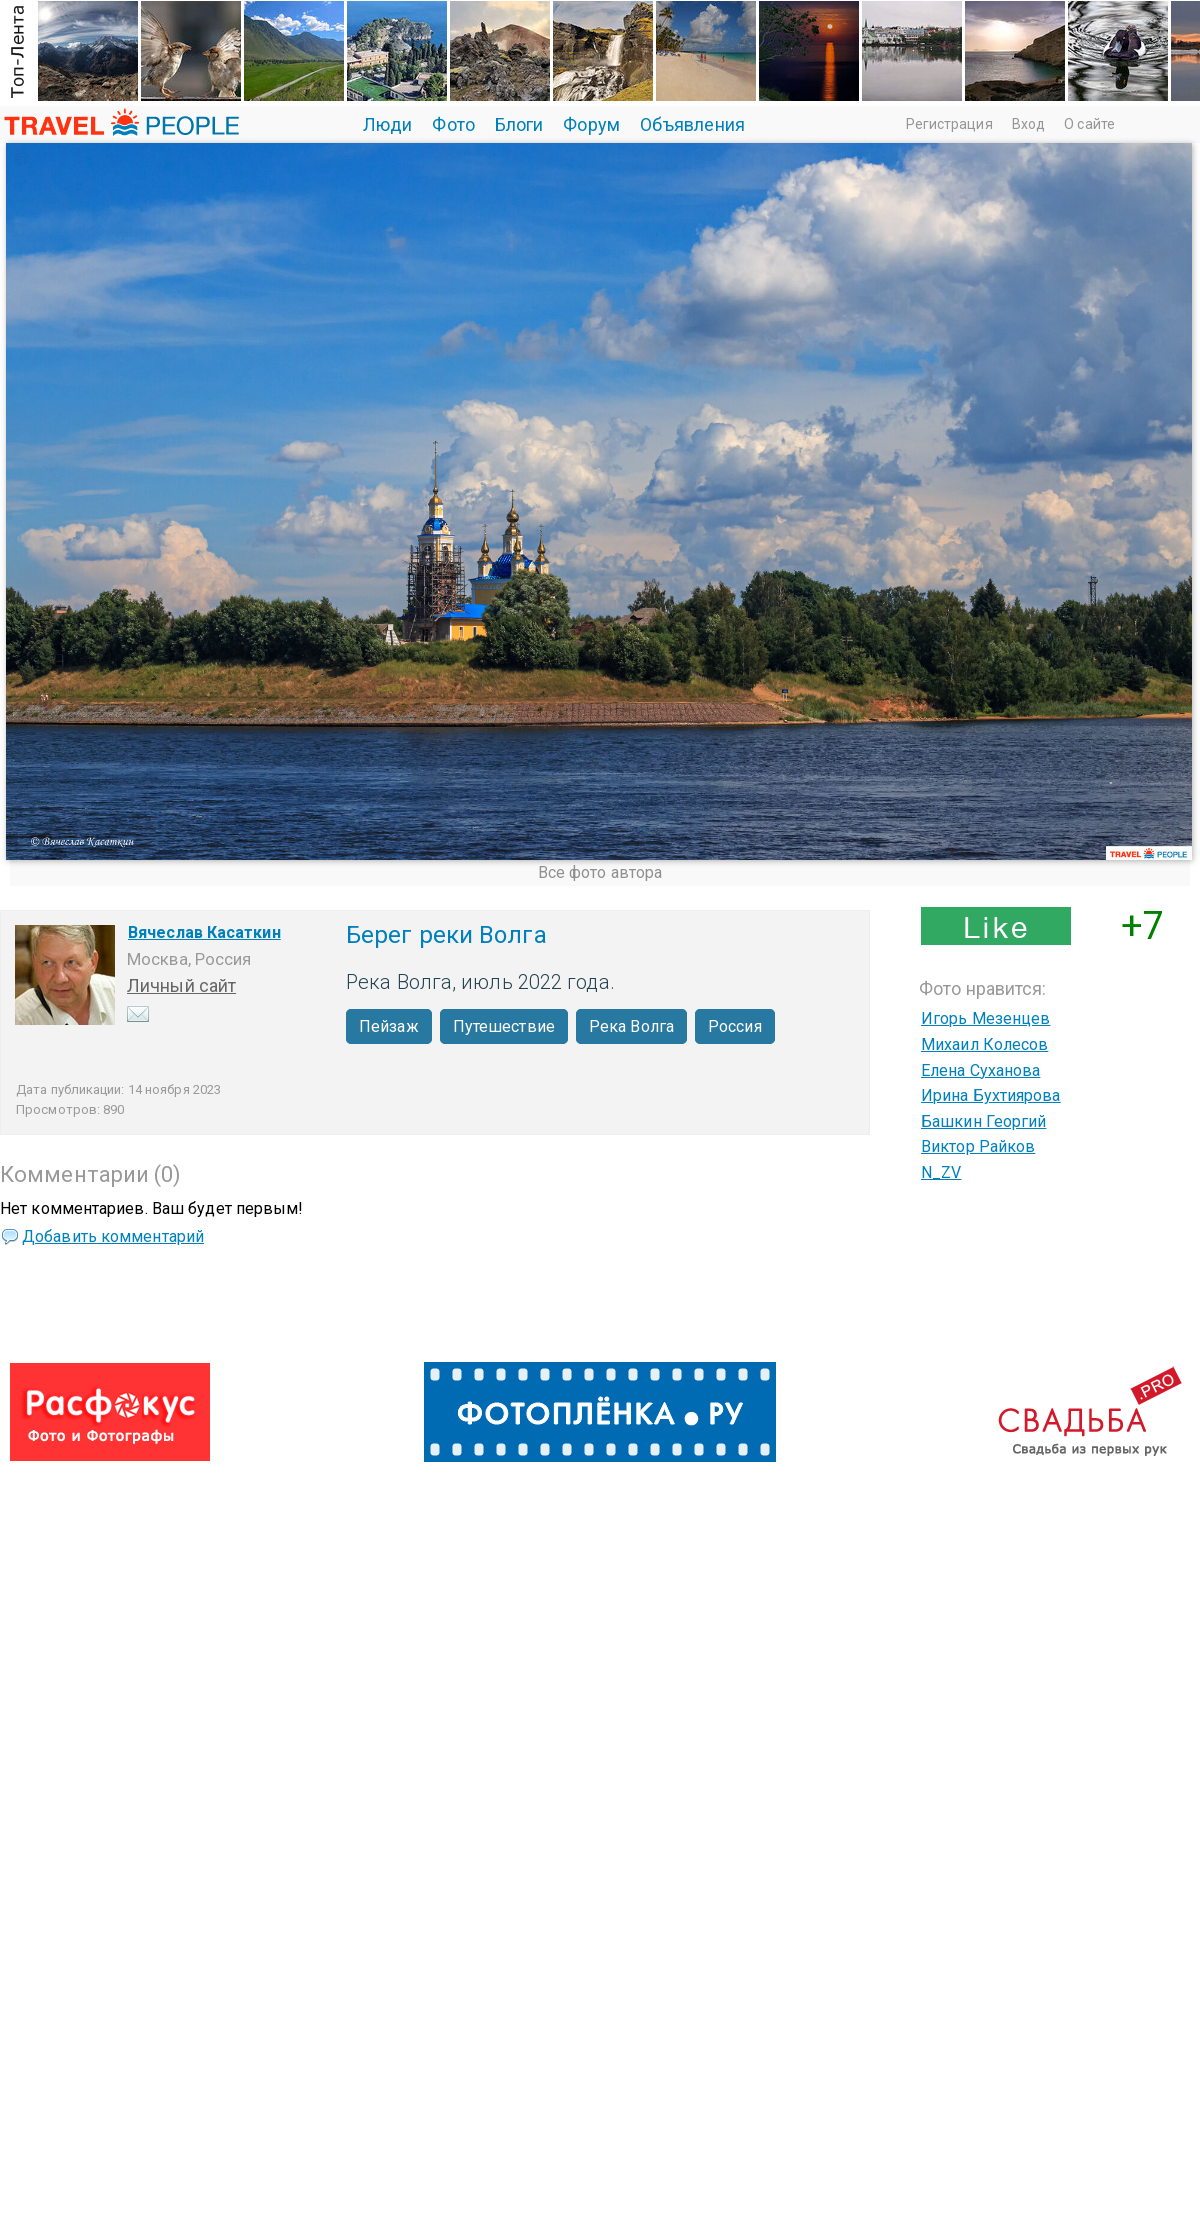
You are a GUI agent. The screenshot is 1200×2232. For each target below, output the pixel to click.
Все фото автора (600, 872)
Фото (453, 124)
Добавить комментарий (113, 1236)
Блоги (519, 124)
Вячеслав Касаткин (204, 932)
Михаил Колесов (984, 1044)
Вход (1028, 124)
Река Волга (631, 1026)
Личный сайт (181, 985)
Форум (591, 124)
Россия (735, 1026)
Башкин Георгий (983, 1121)
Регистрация (949, 124)
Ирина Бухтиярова (991, 1095)
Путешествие (504, 1026)
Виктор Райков (978, 1146)
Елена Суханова (980, 1070)
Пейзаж (389, 1026)
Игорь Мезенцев (985, 1018)
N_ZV (941, 1172)
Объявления (692, 124)
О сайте (1089, 124)
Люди (387, 124)
